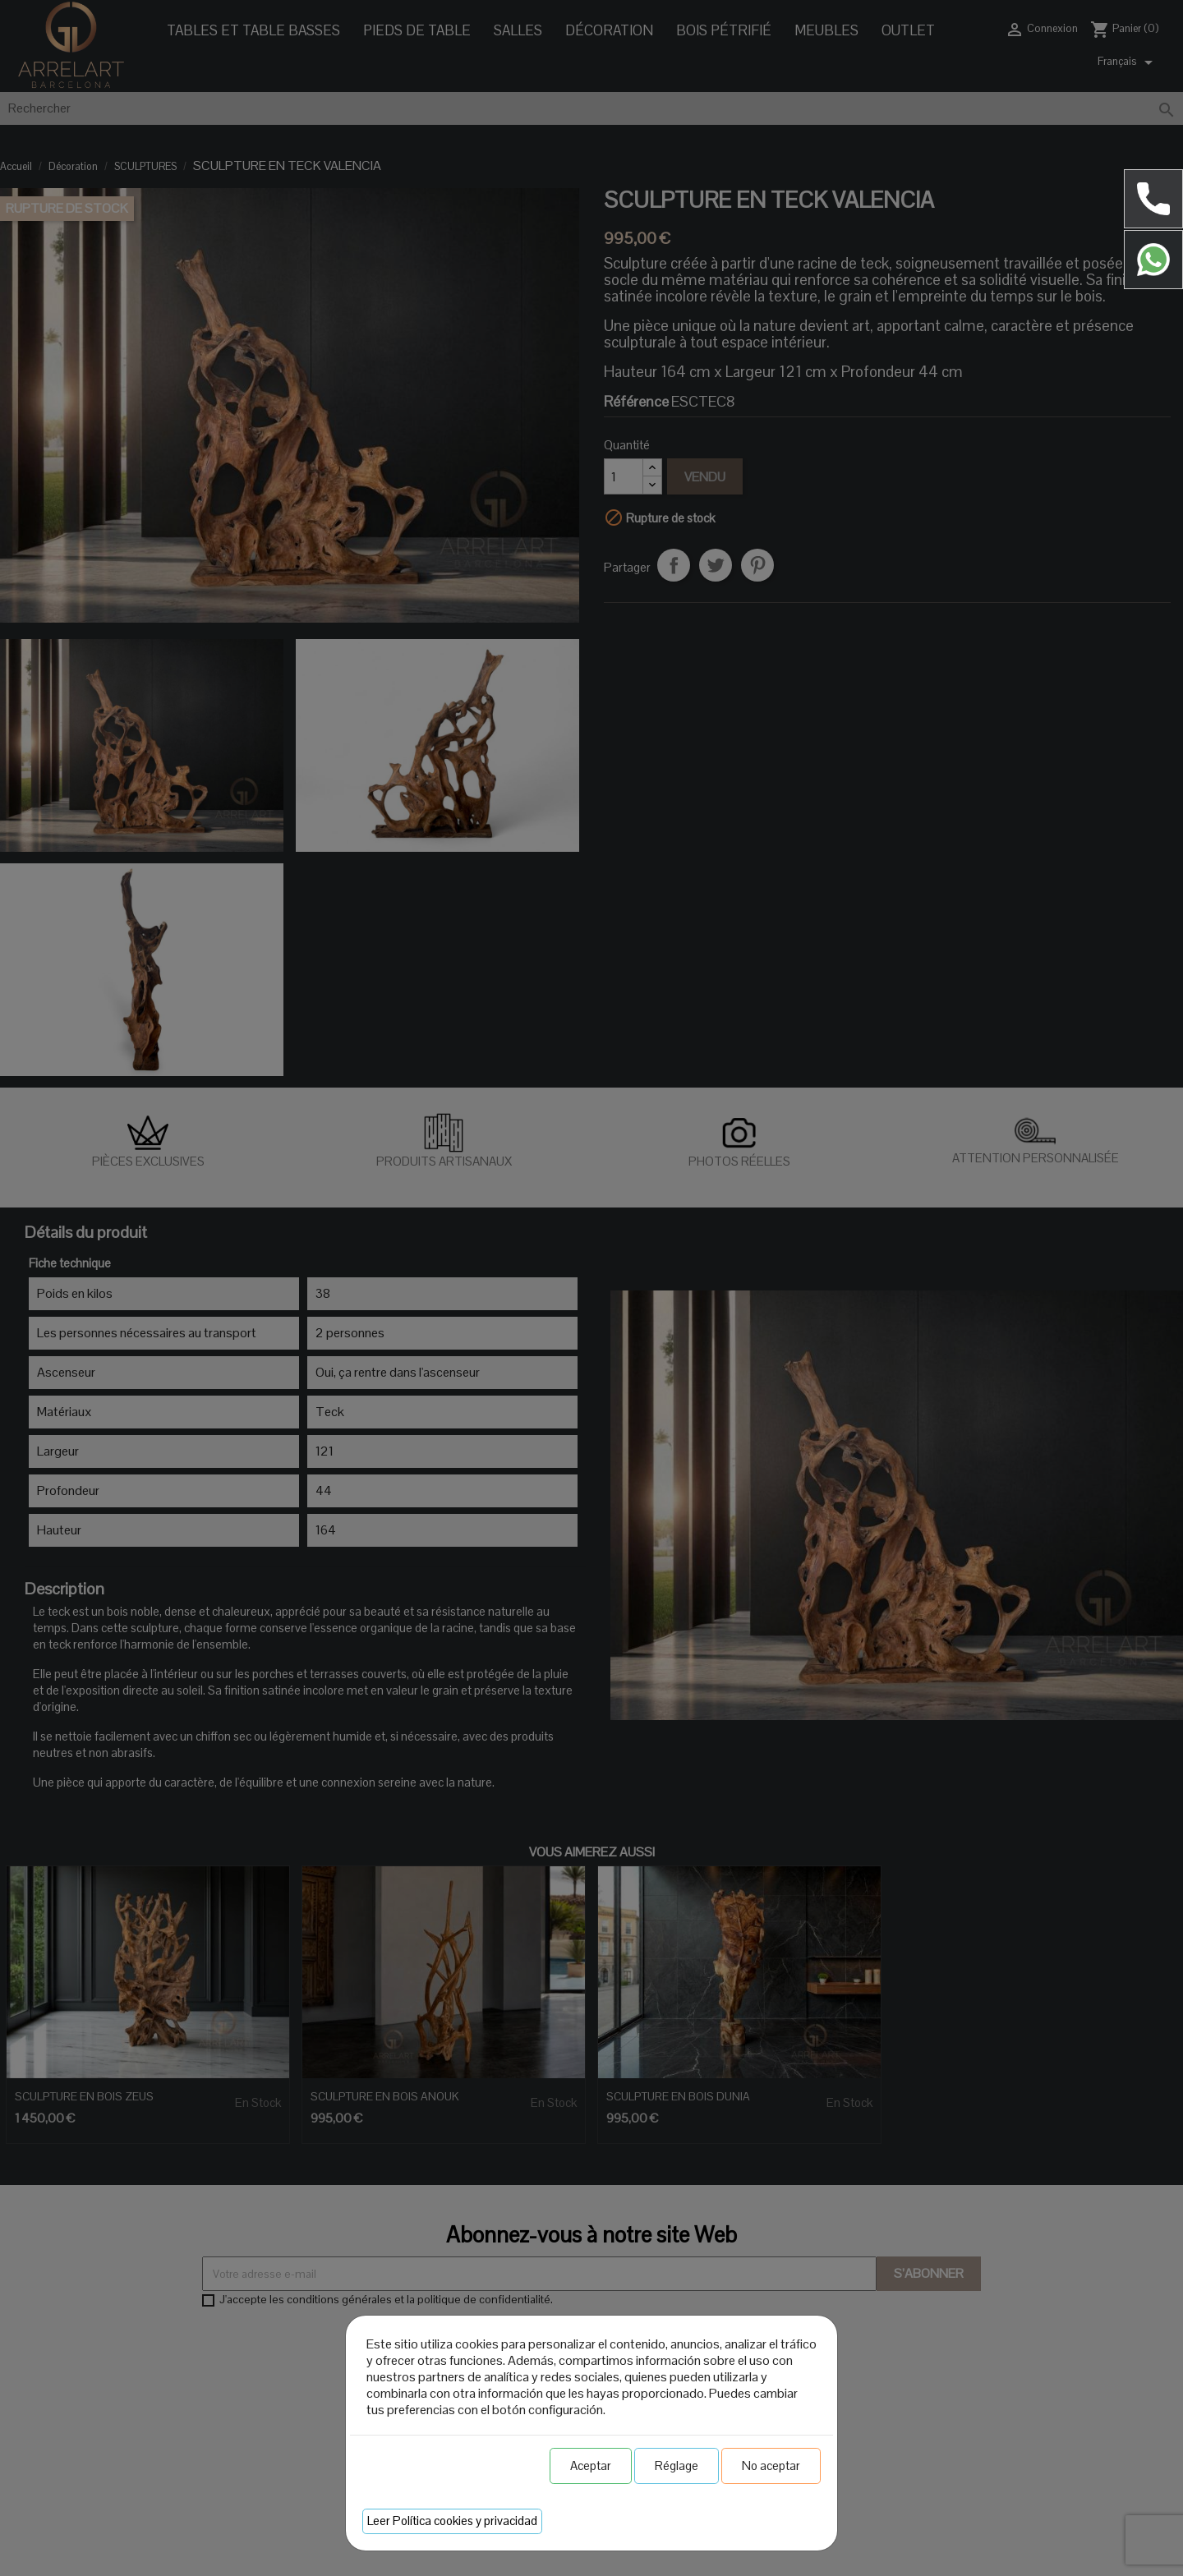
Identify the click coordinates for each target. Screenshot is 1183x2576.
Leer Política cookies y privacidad (452, 2520)
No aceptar (771, 2465)
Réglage (676, 2465)
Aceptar (590, 2465)
